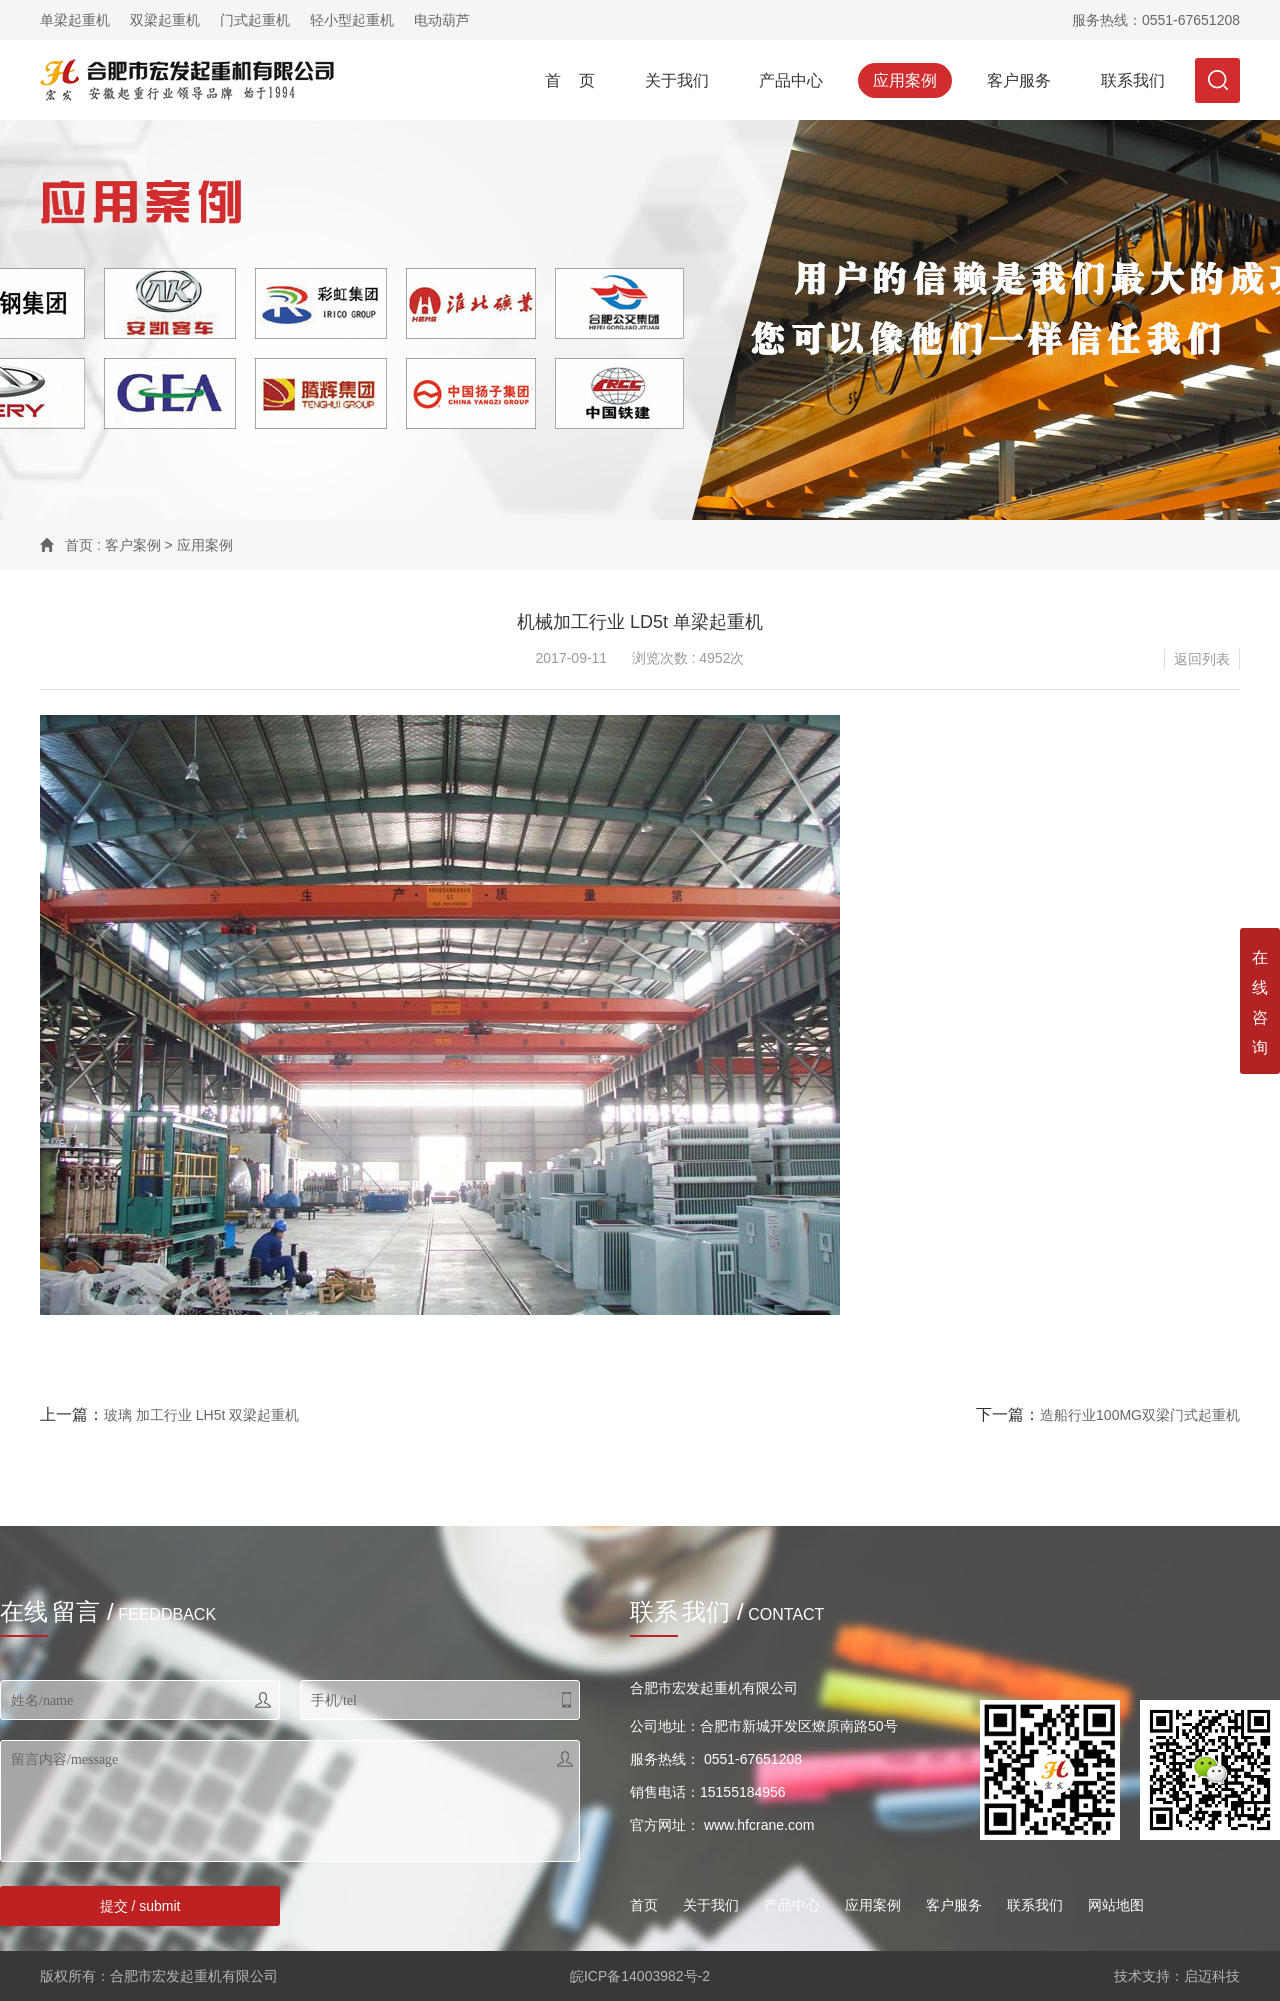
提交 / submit (140, 1906)
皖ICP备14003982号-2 (640, 1976)
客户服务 (1019, 80)
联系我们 (1133, 80)
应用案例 (905, 80)
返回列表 (1202, 659)
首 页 (570, 80)
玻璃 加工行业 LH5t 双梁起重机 (201, 1415)
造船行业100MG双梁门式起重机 (1140, 1415)
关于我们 (677, 80)
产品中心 (791, 80)
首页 (79, 545)
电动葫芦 (442, 20)
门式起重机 (255, 20)
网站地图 (1116, 1905)
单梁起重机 (75, 20)
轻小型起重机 (352, 20)
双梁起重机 (165, 20)
